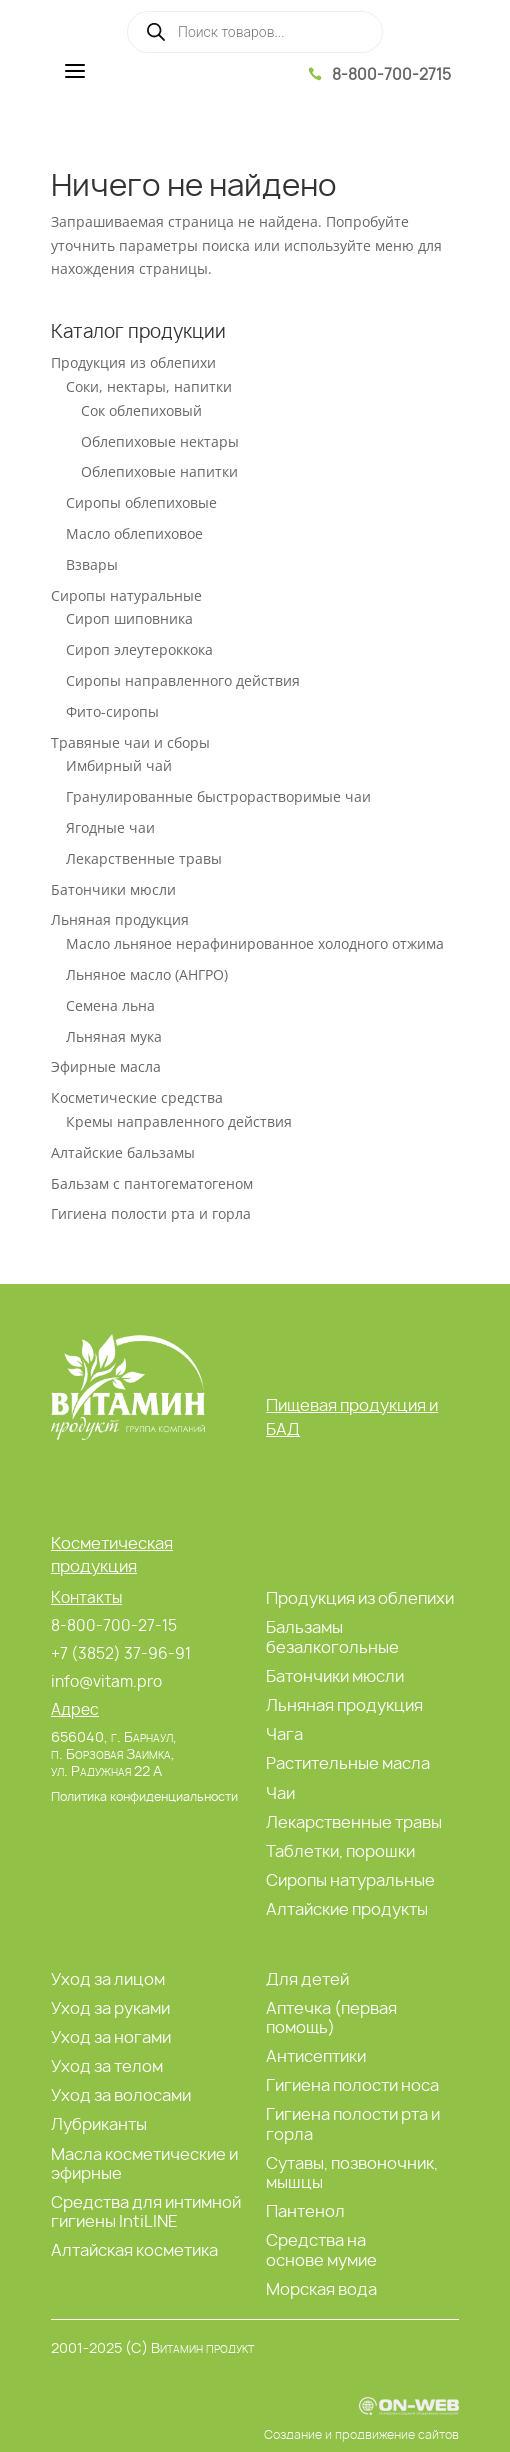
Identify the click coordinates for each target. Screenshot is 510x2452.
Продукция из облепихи (133, 362)
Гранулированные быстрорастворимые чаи (218, 796)
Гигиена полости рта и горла (151, 1213)
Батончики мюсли (113, 889)
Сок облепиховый (141, 410)
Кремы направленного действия (179, 1121)
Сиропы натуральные (126, 595)
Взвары (92, 564)
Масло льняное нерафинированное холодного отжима (255, 943)
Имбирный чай (119, 765)
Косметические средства (137, 1097)
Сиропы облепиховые (141, 502)
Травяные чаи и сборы (130, 742)
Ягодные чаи (110, 827)
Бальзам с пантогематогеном (152, 1183)
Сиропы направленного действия (183, 680)
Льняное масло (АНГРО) (147, 974)
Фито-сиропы (112, 711)
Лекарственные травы (144, 858)
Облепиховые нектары (160, 441)
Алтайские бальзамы (123, 1152)
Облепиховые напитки (159, 471)
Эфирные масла (106, 1066)
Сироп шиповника (129, 618)
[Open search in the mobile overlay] (255, 32)
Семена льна (110, 1005)
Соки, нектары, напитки (149, 386)
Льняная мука (114, 1036)
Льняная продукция (120, 919)
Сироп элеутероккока (139, 649)
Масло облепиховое (134, 533)
